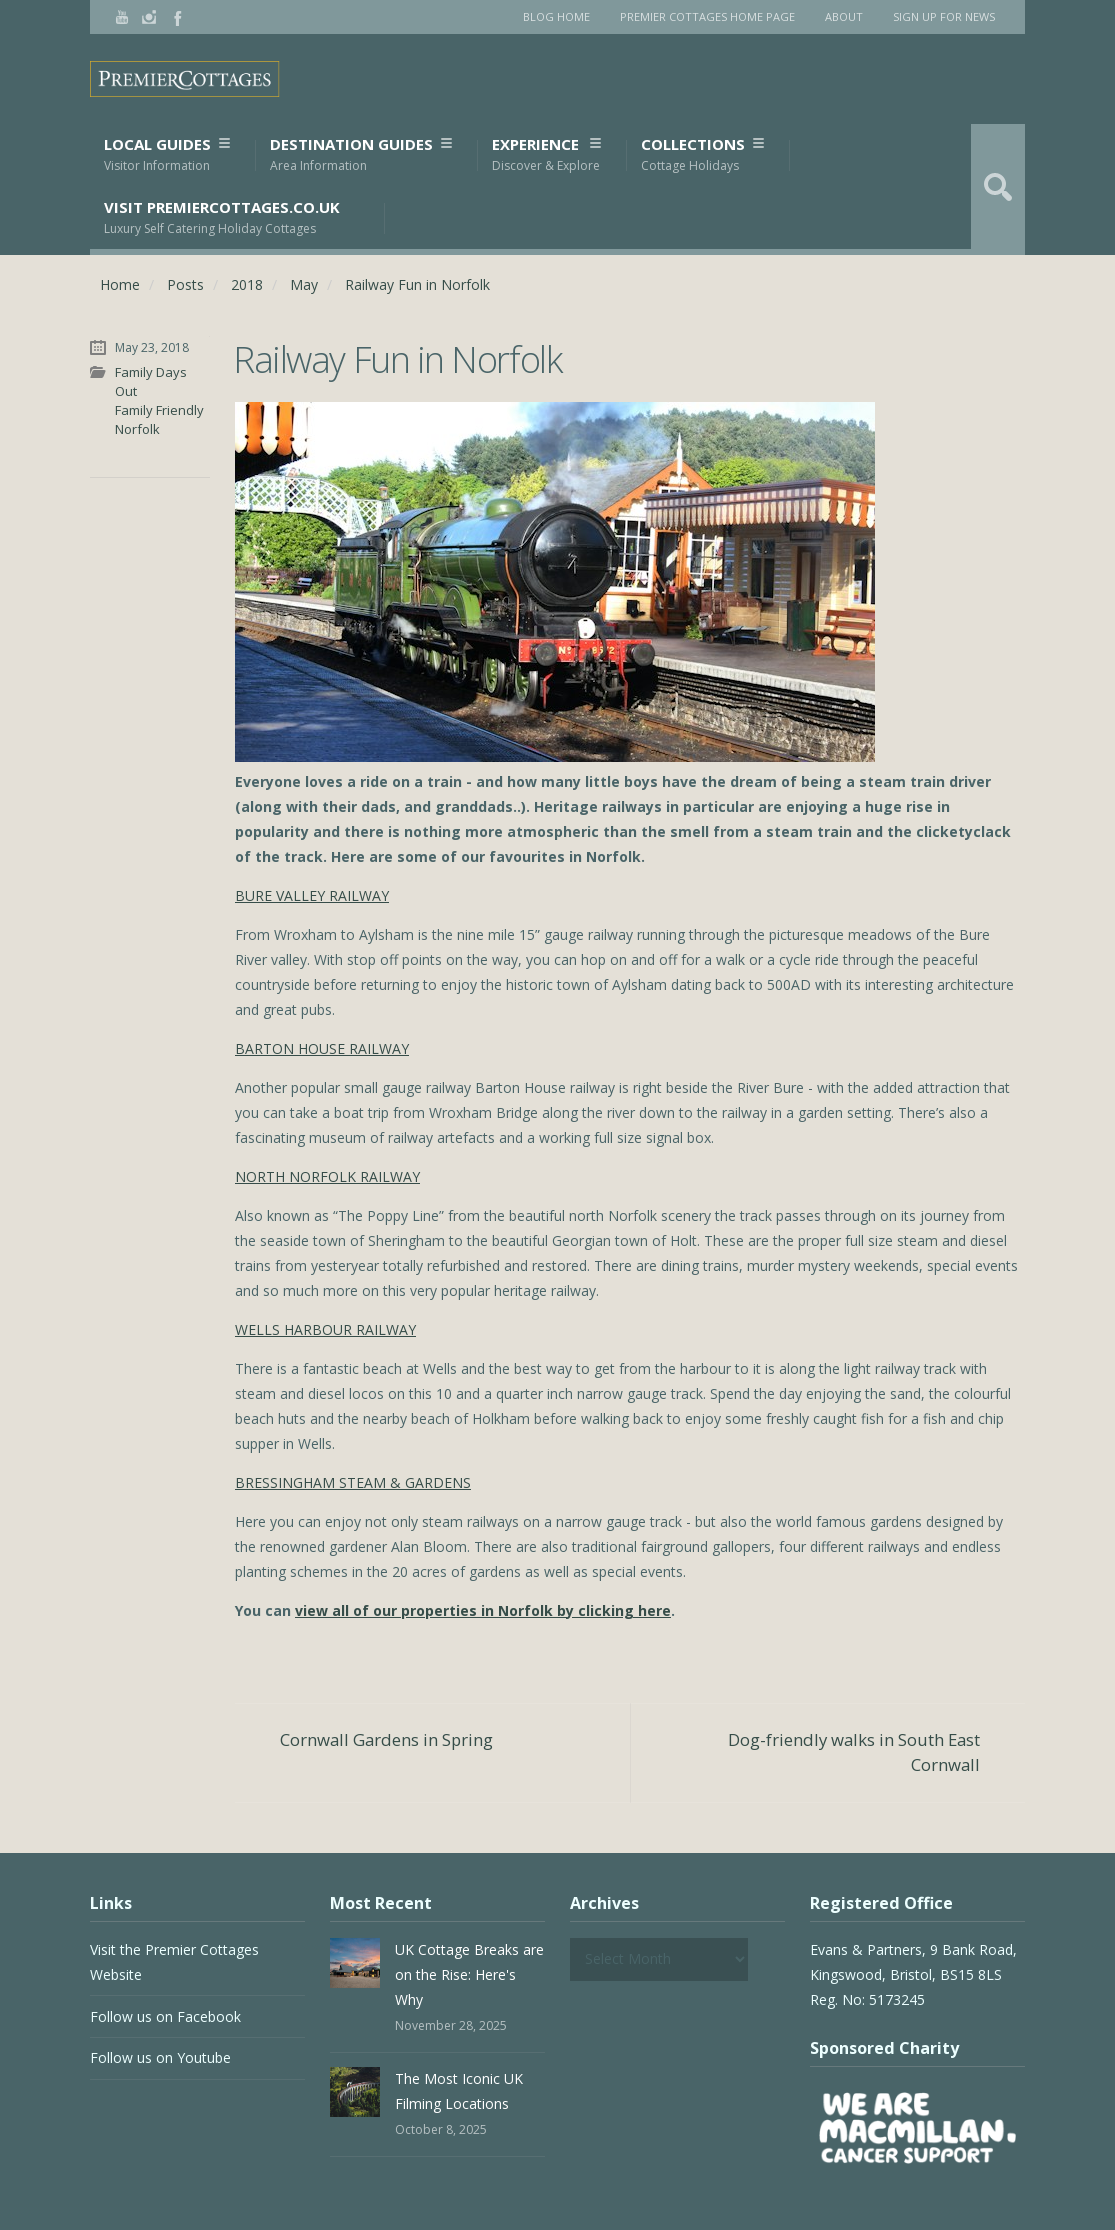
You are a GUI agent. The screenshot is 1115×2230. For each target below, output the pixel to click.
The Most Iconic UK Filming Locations (459, 2091)
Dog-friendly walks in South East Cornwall (854, 1752)
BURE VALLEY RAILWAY (312, 895)
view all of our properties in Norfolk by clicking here (483, 1610)
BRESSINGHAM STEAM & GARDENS (353, 1482)
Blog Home (556, 16)
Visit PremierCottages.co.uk (222, 217)
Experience (546, 154)
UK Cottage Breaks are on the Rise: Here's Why (469, 1974)
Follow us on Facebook (165, 2016)
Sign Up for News (944, 16)
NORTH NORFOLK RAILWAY (327, 1176)
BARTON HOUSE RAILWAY (322, 1048)
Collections (702, 154)
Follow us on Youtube (160, 2057)
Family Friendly (159, 410)
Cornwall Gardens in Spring (386, 1739)
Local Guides (166, 154)
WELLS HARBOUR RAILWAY (325, 1329)
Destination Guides (360, 154)
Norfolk (137, 429)
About (844, 16)
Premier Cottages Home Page (707, 16)
